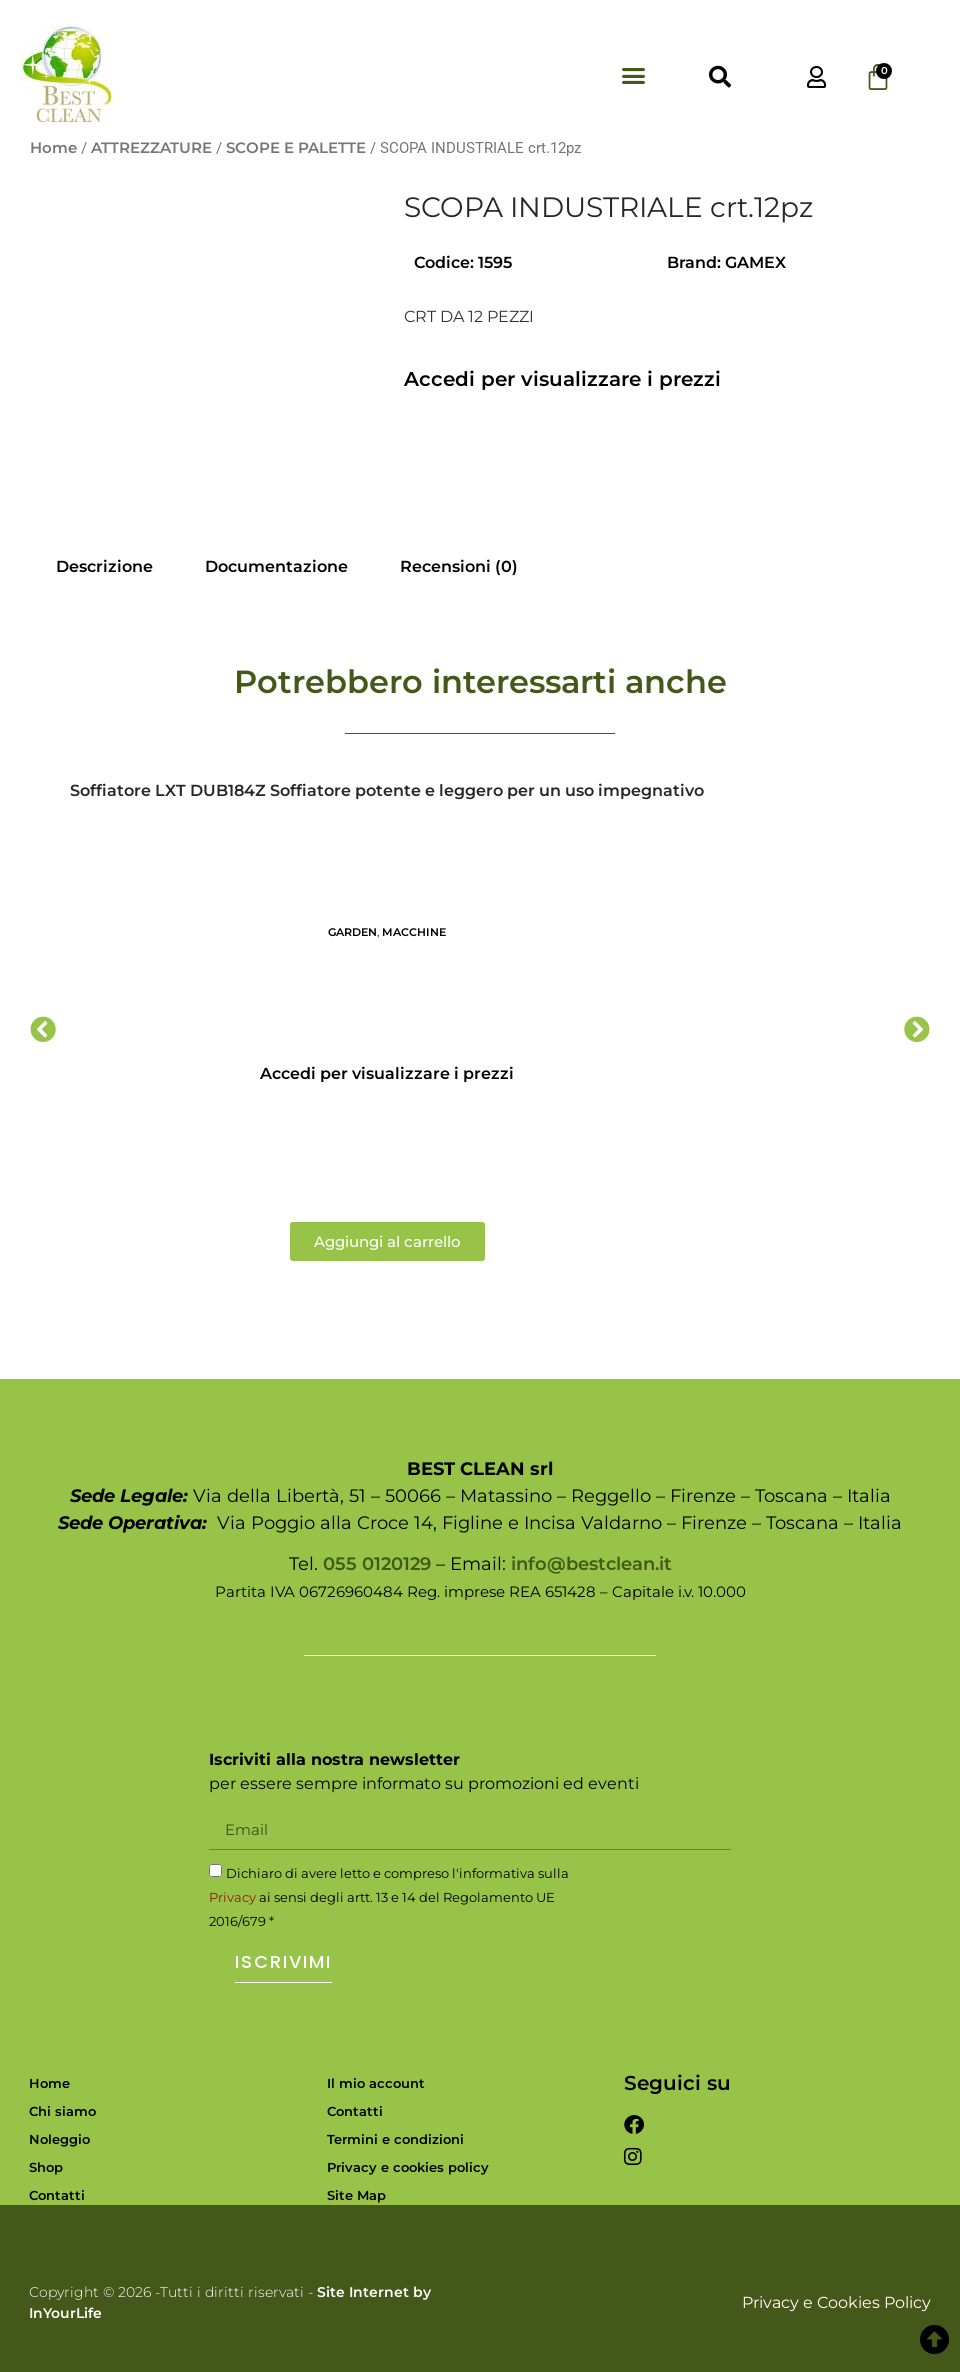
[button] (634, 76)
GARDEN (352, 932)
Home (53, 148)
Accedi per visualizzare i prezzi (562, 379)
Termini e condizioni (395, 2139)
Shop (46, 2167)
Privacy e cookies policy (408, 2167)
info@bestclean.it (591, 1564)
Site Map (356, 2195)
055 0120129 (377, 1564)
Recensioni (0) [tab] (459, 566)
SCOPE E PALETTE (296, 148)
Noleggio (59, 2139)
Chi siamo (62, 2111)
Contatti (57, 2195)
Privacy (232, 1897)
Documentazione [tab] (276, 566)
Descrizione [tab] (104, 566)
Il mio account (376, 2083)
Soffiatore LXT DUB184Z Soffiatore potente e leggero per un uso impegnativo (387, 790)
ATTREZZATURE (151, 148)
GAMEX (755, 262)
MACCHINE (414, 932)
